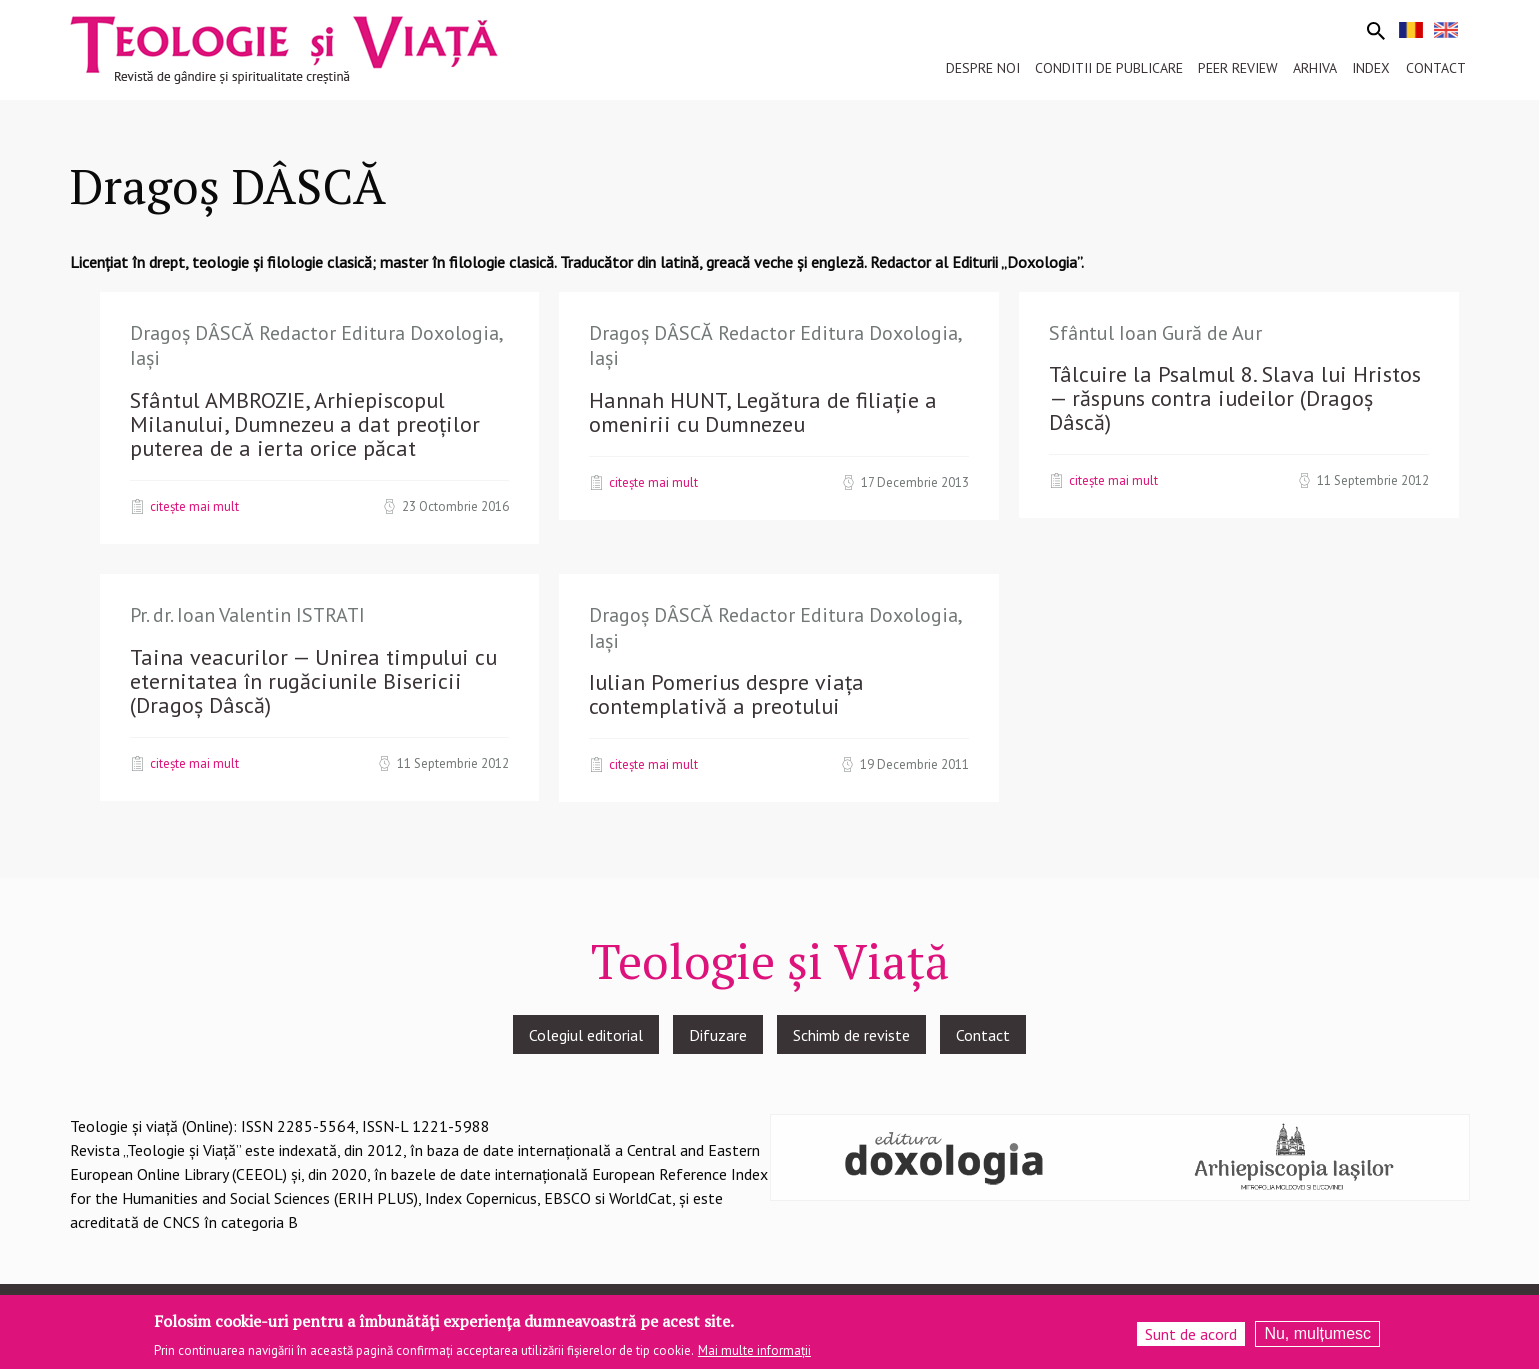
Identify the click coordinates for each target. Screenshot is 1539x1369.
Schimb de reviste (851, 1035)
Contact (983, 1035)
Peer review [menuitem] (1238, 68)
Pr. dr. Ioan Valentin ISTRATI (247, 615)
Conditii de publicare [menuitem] (1109, 68)
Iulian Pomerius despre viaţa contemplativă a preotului (726, 694)
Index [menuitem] (1371, 68)
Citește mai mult (194, 506)
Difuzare (718, 1035)
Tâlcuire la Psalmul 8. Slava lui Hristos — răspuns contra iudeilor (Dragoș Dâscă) (1235, 398)
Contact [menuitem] (1436, 68)
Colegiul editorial (586, 1035)
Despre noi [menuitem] (983, 68)
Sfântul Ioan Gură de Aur (1155, 333)
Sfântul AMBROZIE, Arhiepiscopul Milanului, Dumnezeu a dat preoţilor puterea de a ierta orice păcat (305, 424)
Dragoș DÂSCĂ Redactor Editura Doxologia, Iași (316, 346)
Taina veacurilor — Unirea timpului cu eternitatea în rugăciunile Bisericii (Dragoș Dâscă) (313, 681)
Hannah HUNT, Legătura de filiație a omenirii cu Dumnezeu (763, 412)
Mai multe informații (754, 1353)
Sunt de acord (1191, 1337)
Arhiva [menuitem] (1315, 68)
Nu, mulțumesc (1317, 1336)
